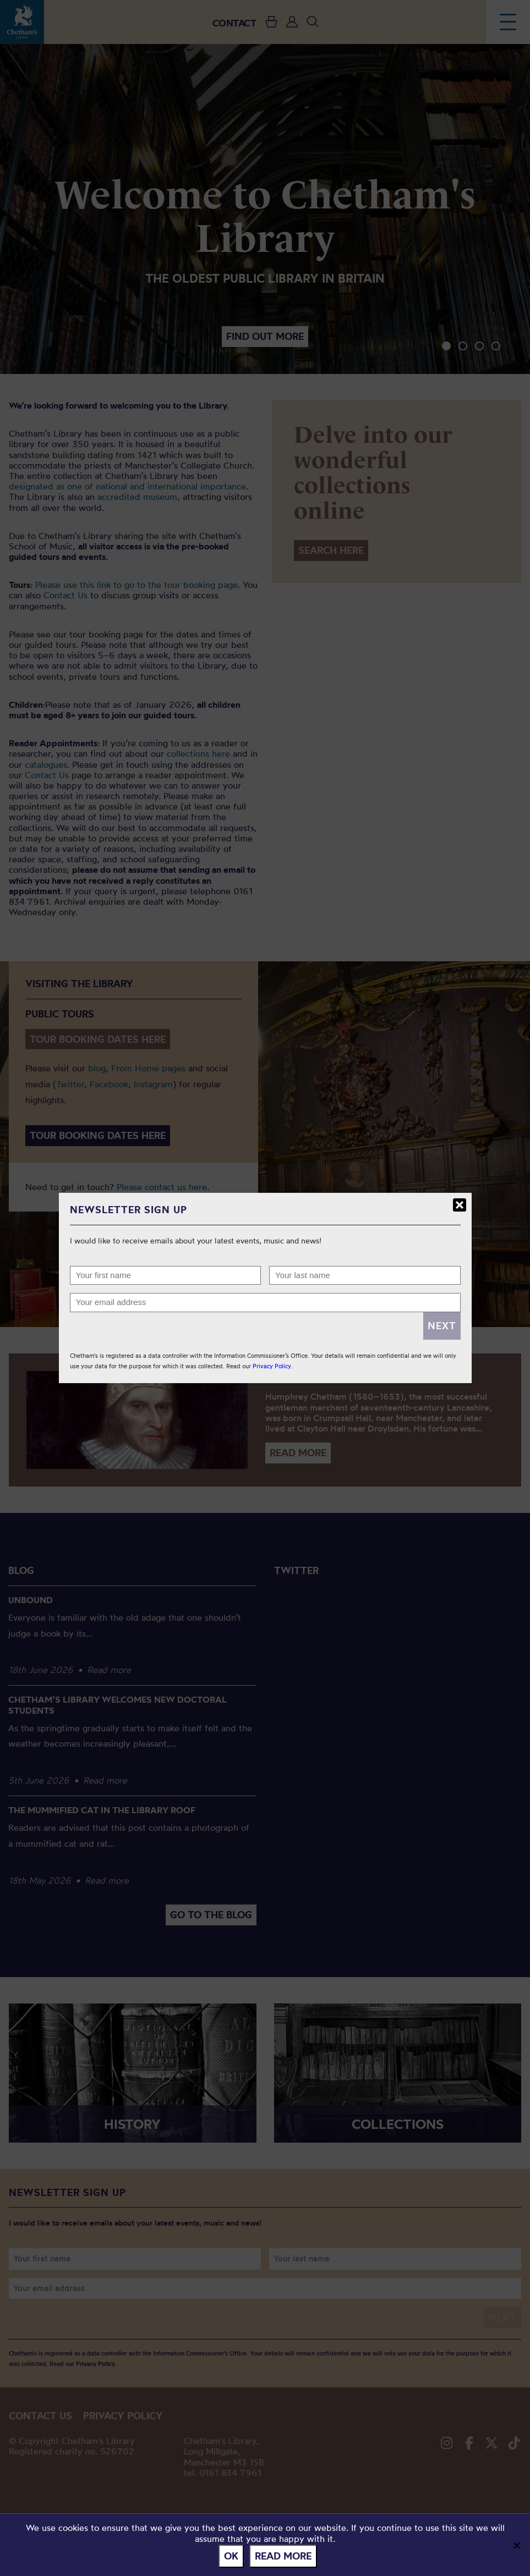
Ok (231, 2556)
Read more (283, 2556)
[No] (516, 2545)
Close (459, 1205)
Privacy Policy (272, 1366)
